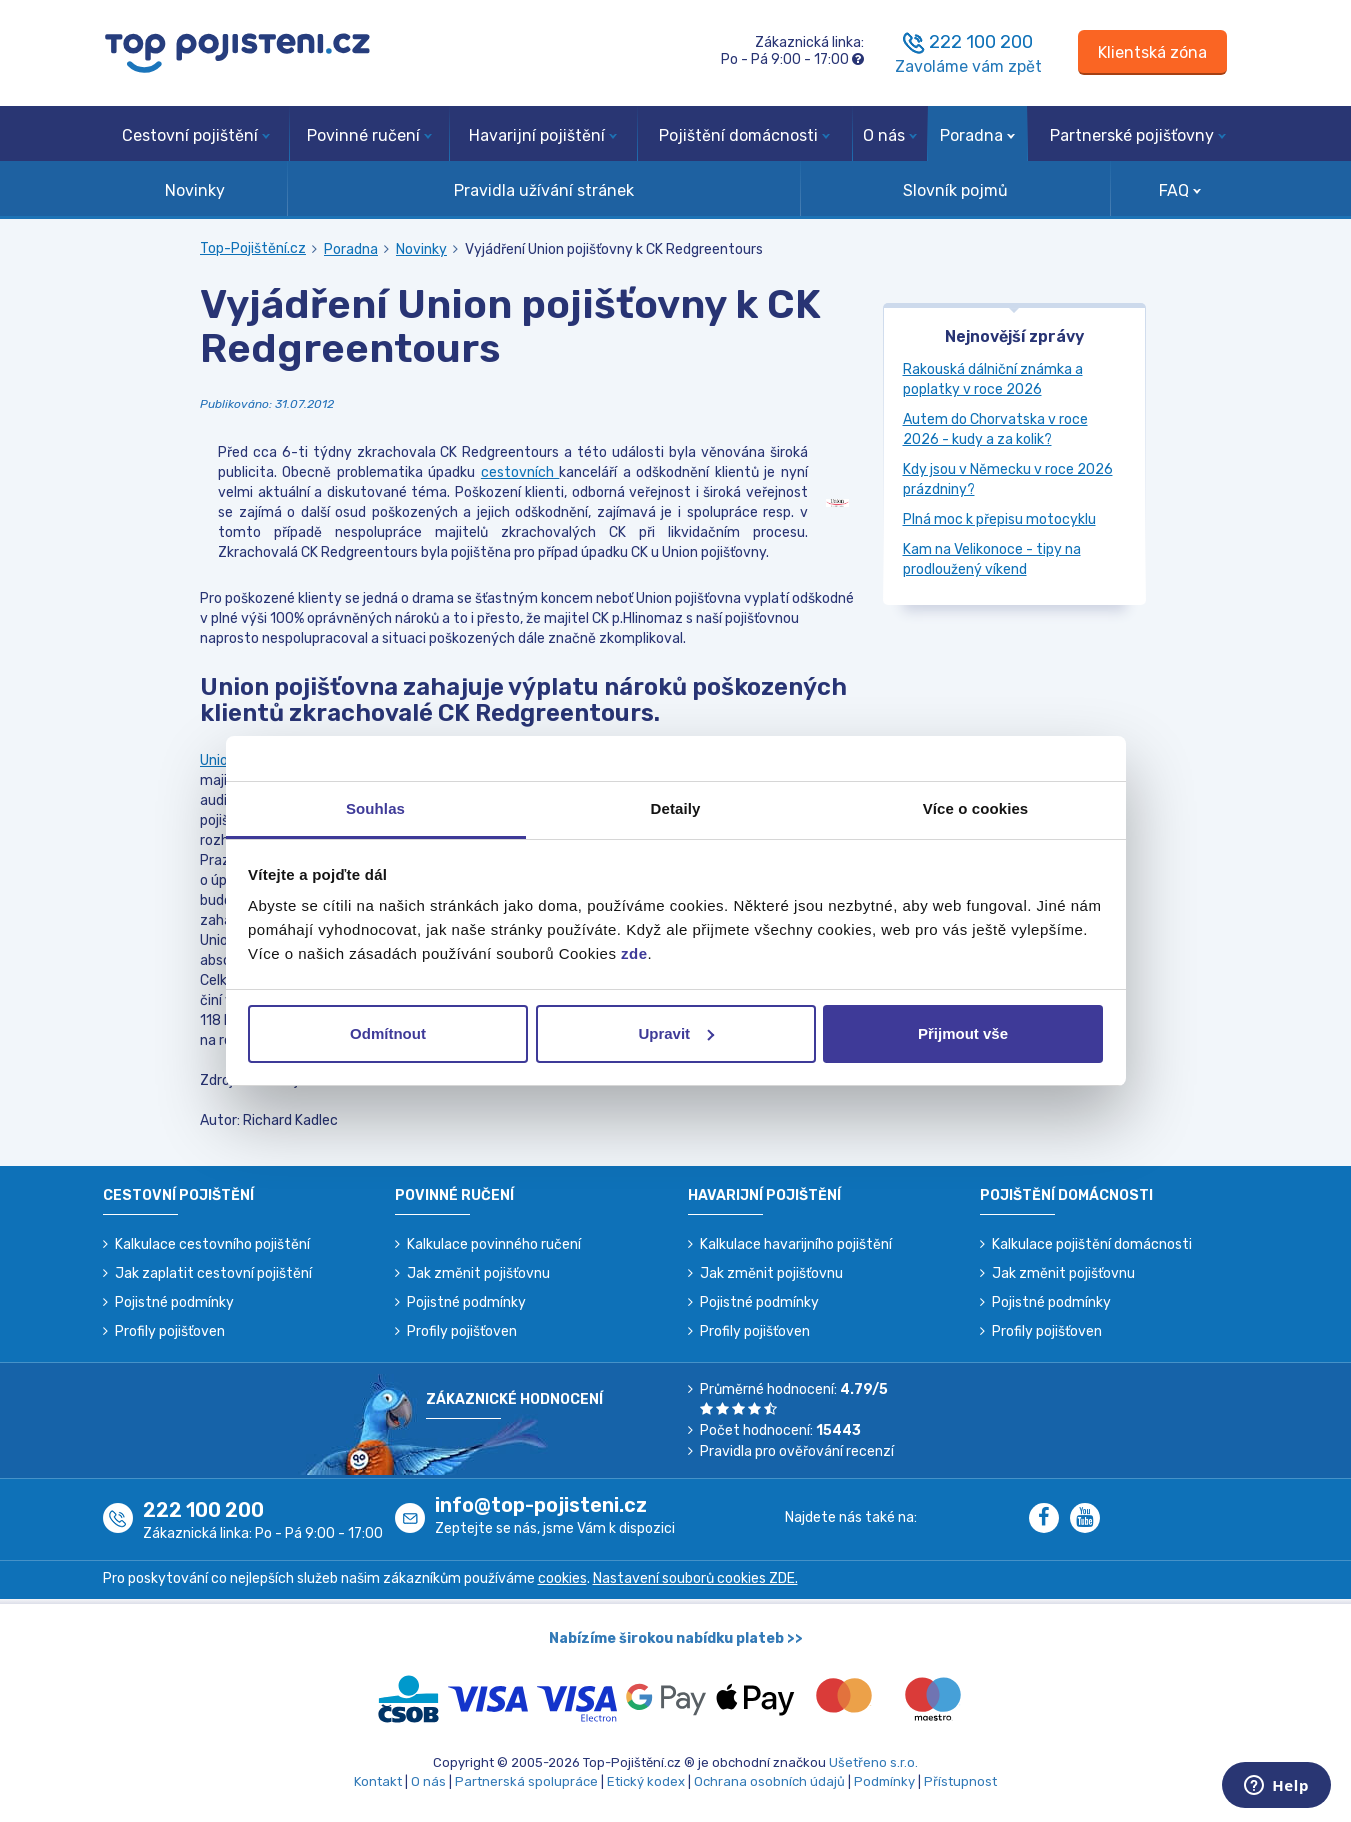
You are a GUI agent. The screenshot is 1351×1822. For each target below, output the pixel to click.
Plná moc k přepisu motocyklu (999, 519)
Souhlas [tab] (375, 808)
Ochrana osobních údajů (769, 1781)
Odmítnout (388, 1033)
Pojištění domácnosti (744, 135)
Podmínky (884, 1781)
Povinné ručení (369, 135)
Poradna (977, 135)
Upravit (676, 1033)
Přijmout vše (963, 1033)
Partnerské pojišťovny (1138, 135)
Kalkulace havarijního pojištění (796, 1244)
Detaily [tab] (676, 808)
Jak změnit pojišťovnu (478, 1273)
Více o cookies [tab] (976, 808)
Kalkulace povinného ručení (494, 1244)
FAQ (1180, 190)
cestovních (520, 472)
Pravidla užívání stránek (544, 190)
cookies (562, 1578)
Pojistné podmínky (174, 1302)
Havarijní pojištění (543, 135)
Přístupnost (960, 1781)
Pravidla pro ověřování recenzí (797, 1451)
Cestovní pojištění (196, 135)
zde (634, 953)
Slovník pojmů (955, 190)
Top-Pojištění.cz (253, 248)
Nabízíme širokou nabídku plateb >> (676, 1638)
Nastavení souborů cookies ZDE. (695, 1578)
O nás (890, 135)
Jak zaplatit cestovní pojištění (213, 1273)
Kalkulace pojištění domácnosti (1092, 1244)
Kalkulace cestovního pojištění (212, 1244)
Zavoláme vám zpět (968, 66)
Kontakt (378, 1781)
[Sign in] (1152, 52)
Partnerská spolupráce (526, 1781)
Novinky (195, 190)
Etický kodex (646, 1781)
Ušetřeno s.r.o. (873, 1762)
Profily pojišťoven (170, 1331)
